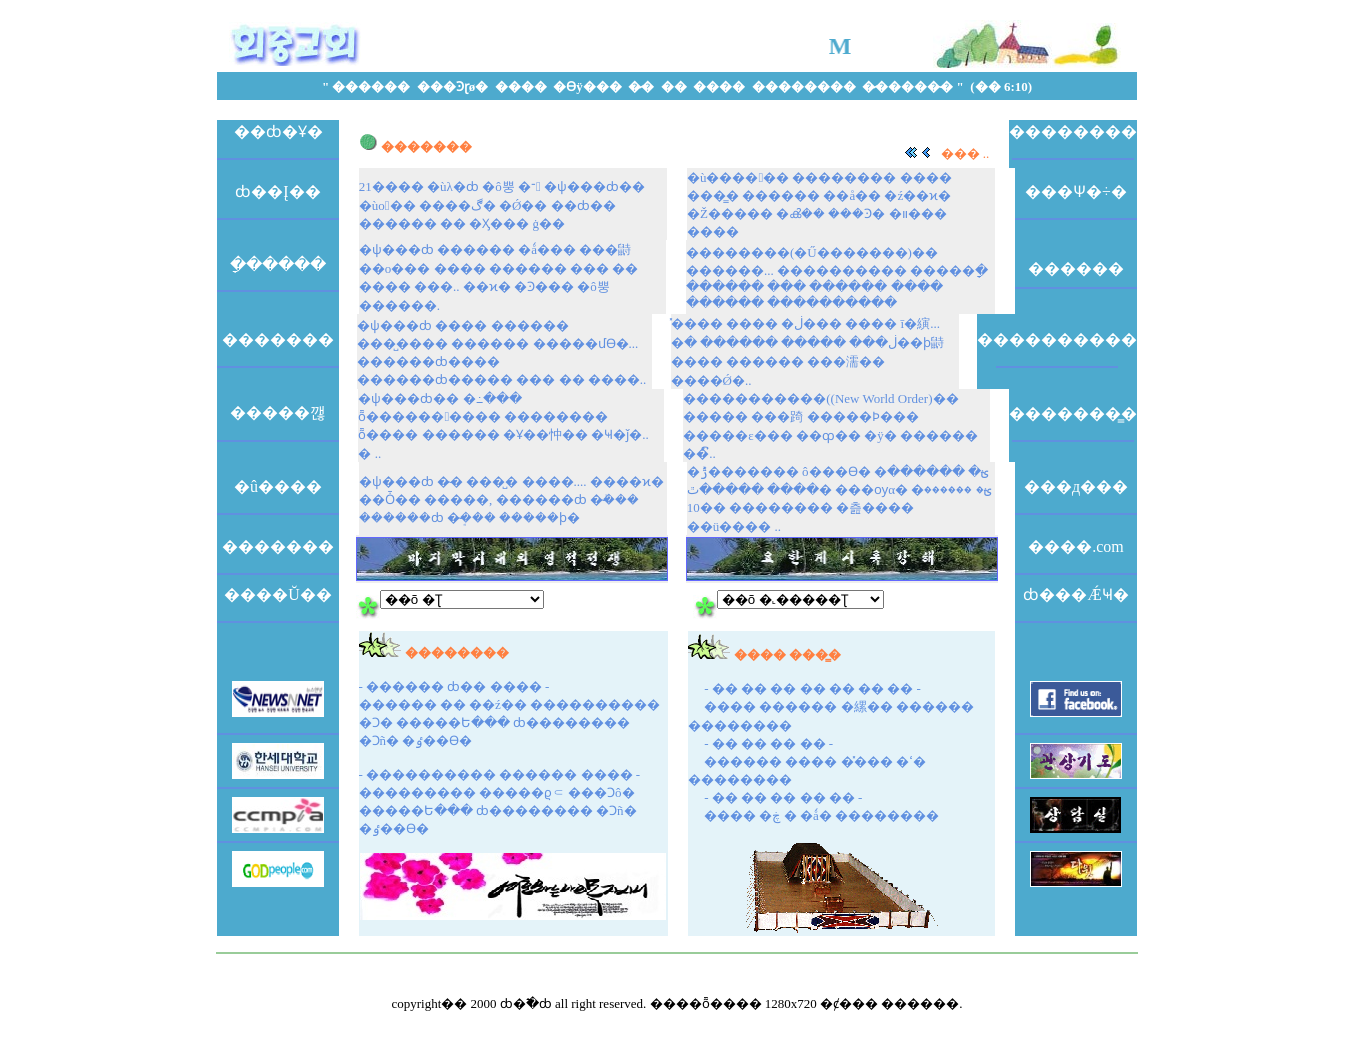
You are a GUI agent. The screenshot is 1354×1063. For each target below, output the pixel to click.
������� (278, 339)
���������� (1057, 339)
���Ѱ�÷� (1076, 191)
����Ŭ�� (278, 594)
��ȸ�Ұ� (278, 131)
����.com (1076, 546)
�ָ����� (278, 264)
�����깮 (278, 412)
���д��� (1076, 486)
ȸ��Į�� (277, 191)
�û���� (278, 486)
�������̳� (1073, 413)
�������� (1073, 131)
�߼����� (1076, 268)
